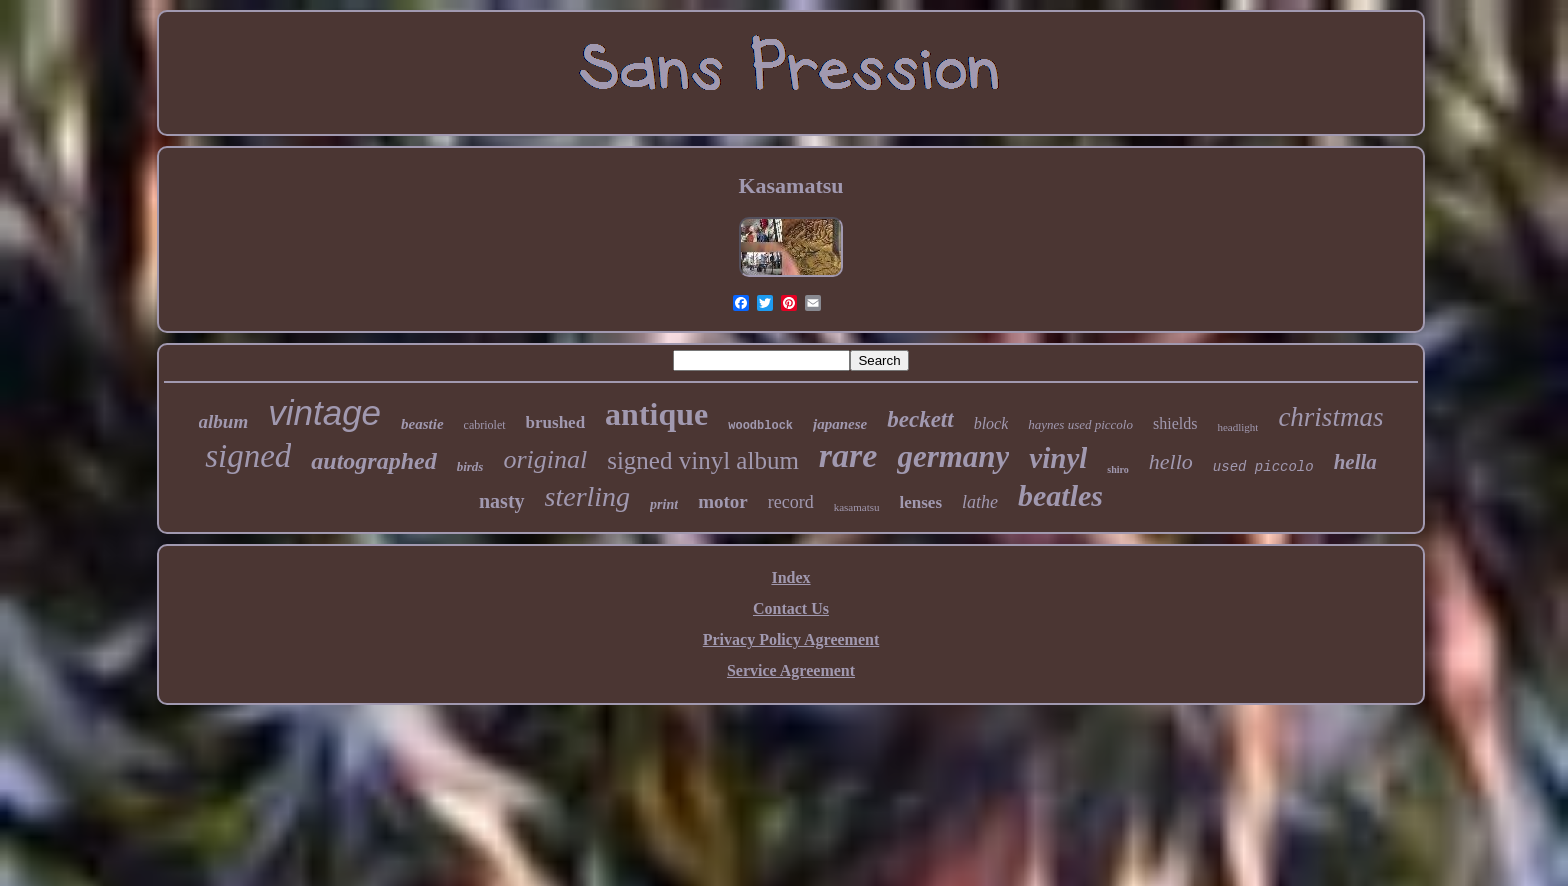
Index (790, 577)
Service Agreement (791, 670)
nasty (502, 501)
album (224, 421)
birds (470, 466)
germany (953, 456)
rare (848, 455)
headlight (1237, 427)
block (991, 423)
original (545, 459)
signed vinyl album (703, 460)
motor (723, 501)
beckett (920, 419)
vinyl (1058, 458)
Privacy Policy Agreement (791, 639)
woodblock (760, 426)
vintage (324, 412)
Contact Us (791, 608)
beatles (1060, 495)
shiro (1118, 469)
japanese (840, 424)
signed (248, 456)
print (664, 504)
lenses (921, 502)
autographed (373, 461)
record (791, 502)
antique (656, 414)
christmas (1330, 417)
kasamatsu (857, 507)
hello (1171, 461)
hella (1355, 462)
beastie (422, 424)
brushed (556, 422)
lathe (980, 502)
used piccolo (1263, 467)
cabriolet (485, 425)
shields (1175, 423)
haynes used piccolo (1080, 424)
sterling (588, 496)
